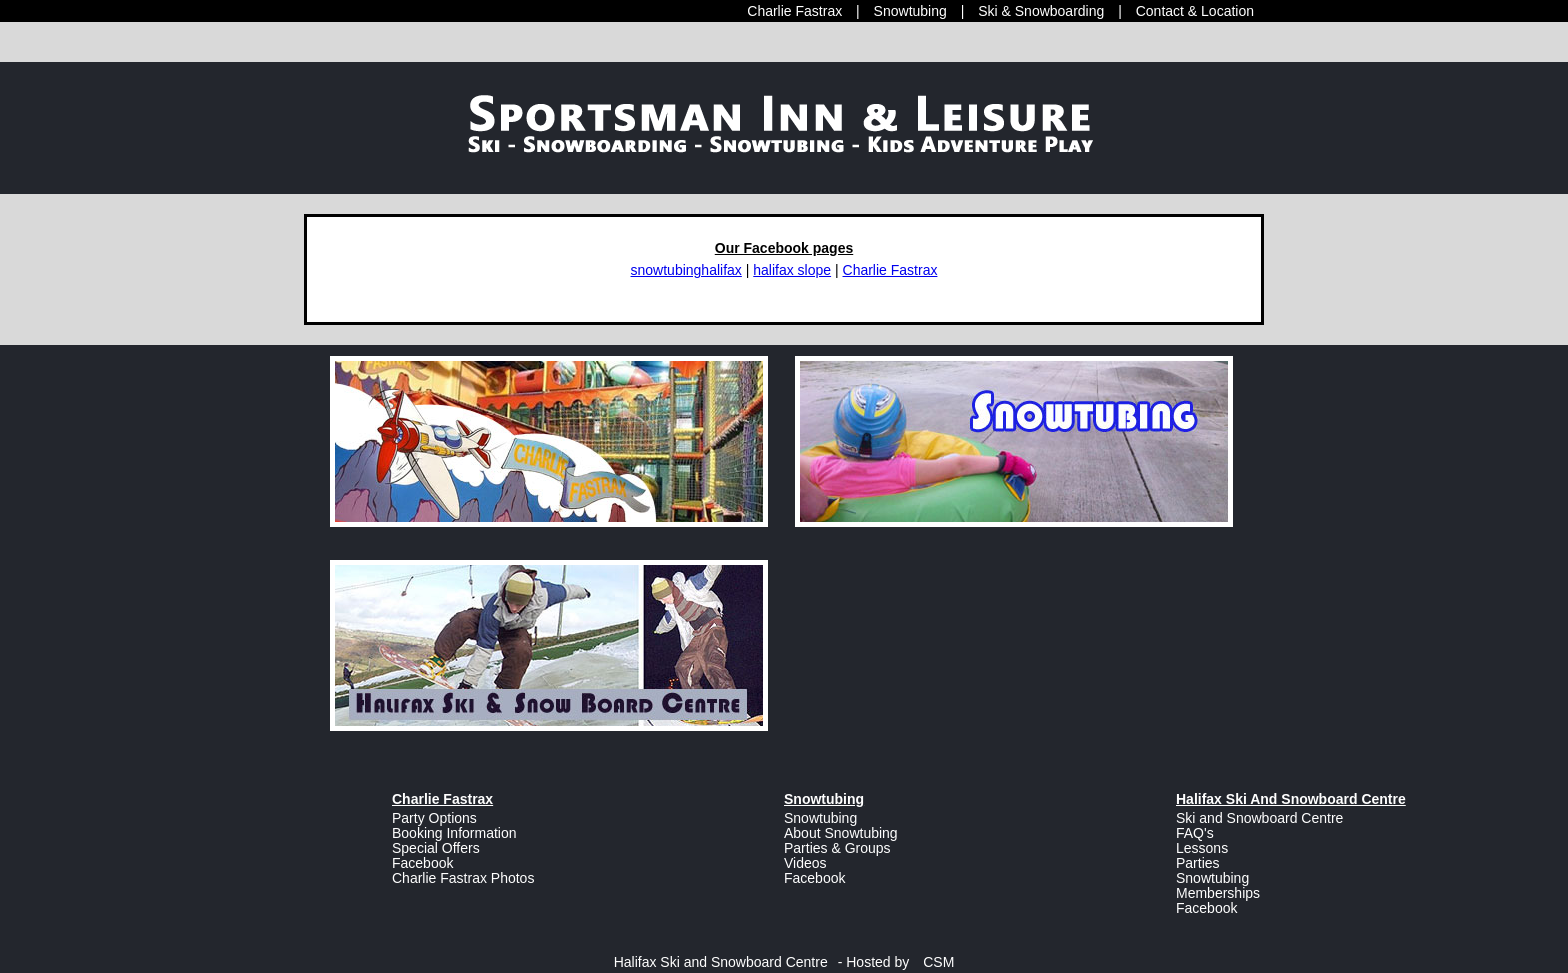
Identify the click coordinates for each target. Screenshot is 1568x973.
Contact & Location (1195, 11)
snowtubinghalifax (686, 270)
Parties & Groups (837, 848)
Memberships (1218, 893)
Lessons (1202, 848)
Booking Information (454, 833)
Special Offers (436, 848)
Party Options (434, 818)
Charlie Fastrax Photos (463, 878)
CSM (938, 962)
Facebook (422, 863)
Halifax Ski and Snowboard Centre (721, 962)
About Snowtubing (841, 833)
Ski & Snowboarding (1041, 11)
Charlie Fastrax (794, 11)
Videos (805, 863)
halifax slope (792, 270)
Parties (1198, 863)
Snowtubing (910, 11)
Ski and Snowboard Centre (1259, 818)
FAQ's (1195, 833)
